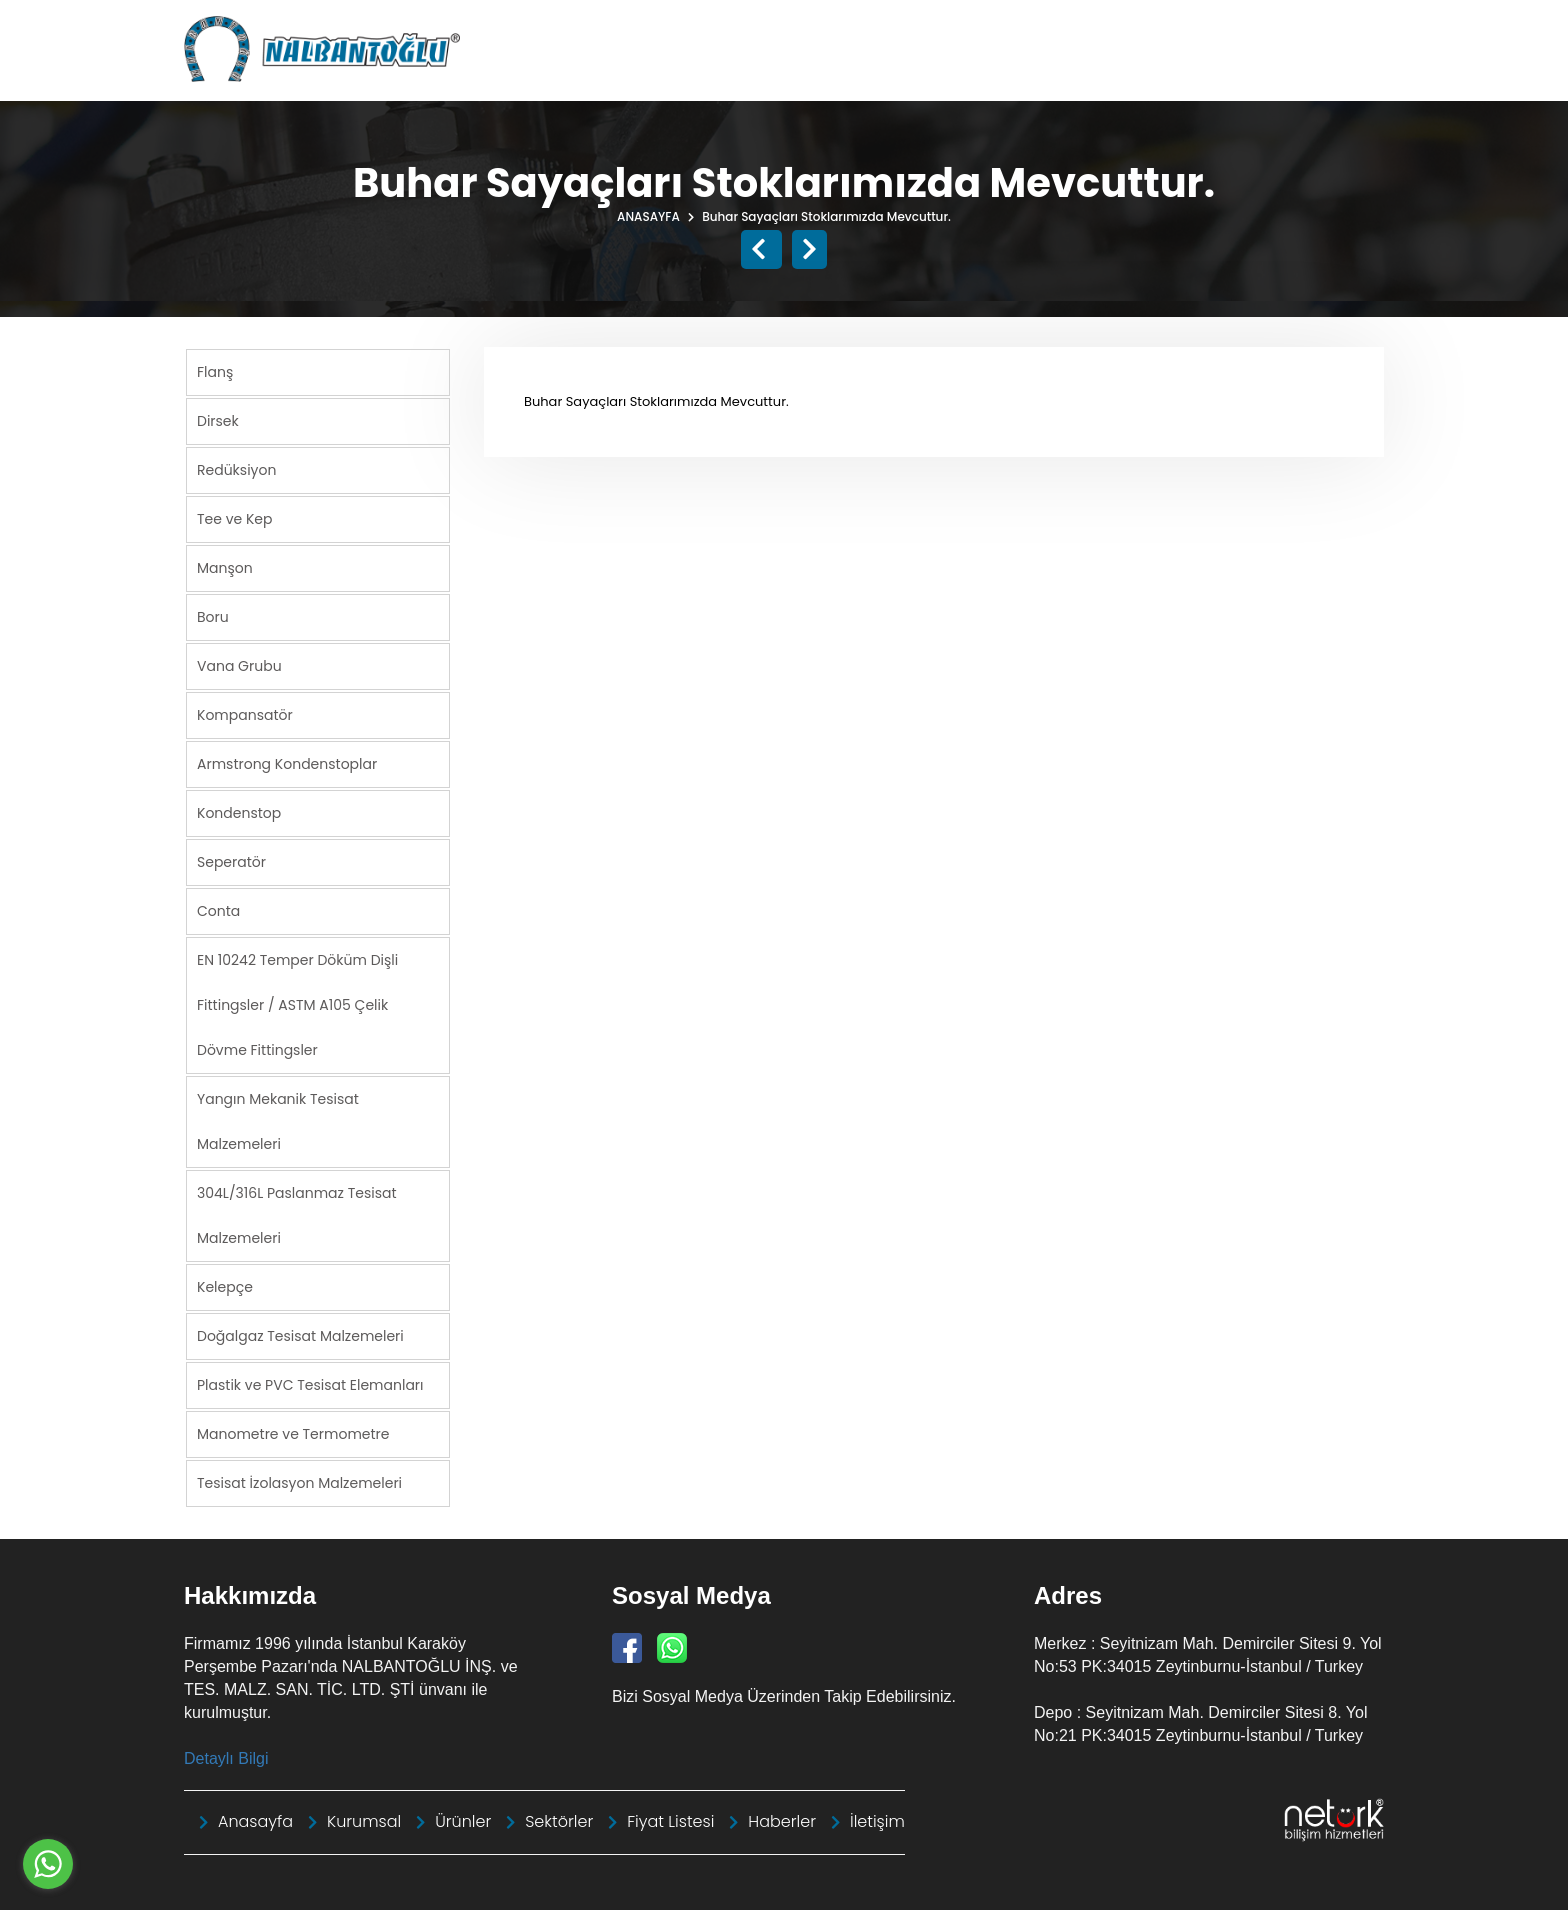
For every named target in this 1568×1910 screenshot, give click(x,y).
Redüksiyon (236, 469)
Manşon (225, 567)
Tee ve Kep (234, 518)
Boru (213, 616)
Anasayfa (618, 74)
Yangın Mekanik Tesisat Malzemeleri (278, 1120)
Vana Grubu (239, 665)
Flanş (215, 371)
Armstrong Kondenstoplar (287, 763)
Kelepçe (225, 1286)
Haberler (720, 74)
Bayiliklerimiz (1237, 74)
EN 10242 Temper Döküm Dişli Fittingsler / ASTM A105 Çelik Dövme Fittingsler (297, 1004)
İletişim (1343, 74)
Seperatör (231, 861)
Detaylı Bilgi (226, 1757)
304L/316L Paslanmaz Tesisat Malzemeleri (297, 1214)
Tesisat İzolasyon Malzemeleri (299, 1482)
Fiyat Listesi (1114, 74)
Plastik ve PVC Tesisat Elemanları (310, 1384)
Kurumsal (820, 74)
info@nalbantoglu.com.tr (1113, 24)
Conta (218, 910)
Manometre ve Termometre (293, 1433)
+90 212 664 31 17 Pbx (1307, 24)
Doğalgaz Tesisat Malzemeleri (300, 1335)
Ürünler (916, 74)
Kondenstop (239, 812)
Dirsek (218, 420)
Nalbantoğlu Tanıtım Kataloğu (850, 24)
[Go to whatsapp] (48, 1864)
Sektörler (1007, 74)
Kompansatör (245, 714)
